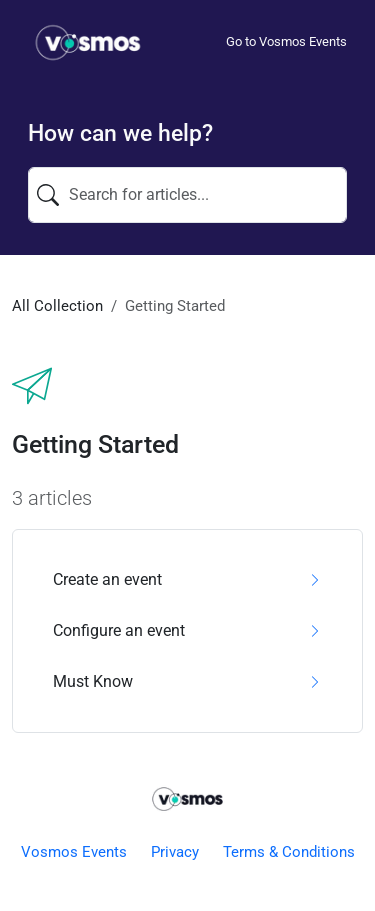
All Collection (57, 306)
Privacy (175, 852)
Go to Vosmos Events (286, 41)
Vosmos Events (74, 852)
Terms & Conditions (289, 852)
